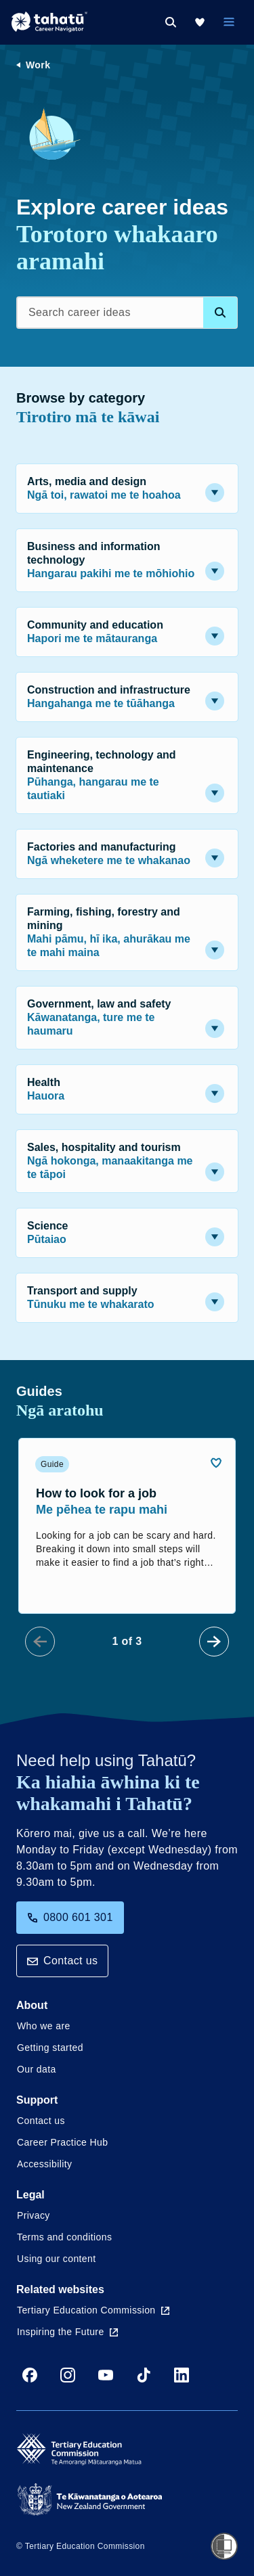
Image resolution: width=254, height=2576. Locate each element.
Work (38, 65)
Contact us (62, 1960)
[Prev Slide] (40, 1641)
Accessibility (44, 2164)
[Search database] (220, 312)
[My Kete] (200, 22)
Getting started (50, 2047)
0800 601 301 (70, 1917)
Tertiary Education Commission (93, 2310)
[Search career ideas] (127, 312)
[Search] (170, 22)
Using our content (56, 2258)
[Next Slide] (214, 1641)
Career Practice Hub (62, 2142)
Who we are (43, 2025)
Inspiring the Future (67, 2331)
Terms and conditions (64, 2237)
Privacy (33, 2215)
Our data (36, 2069)
